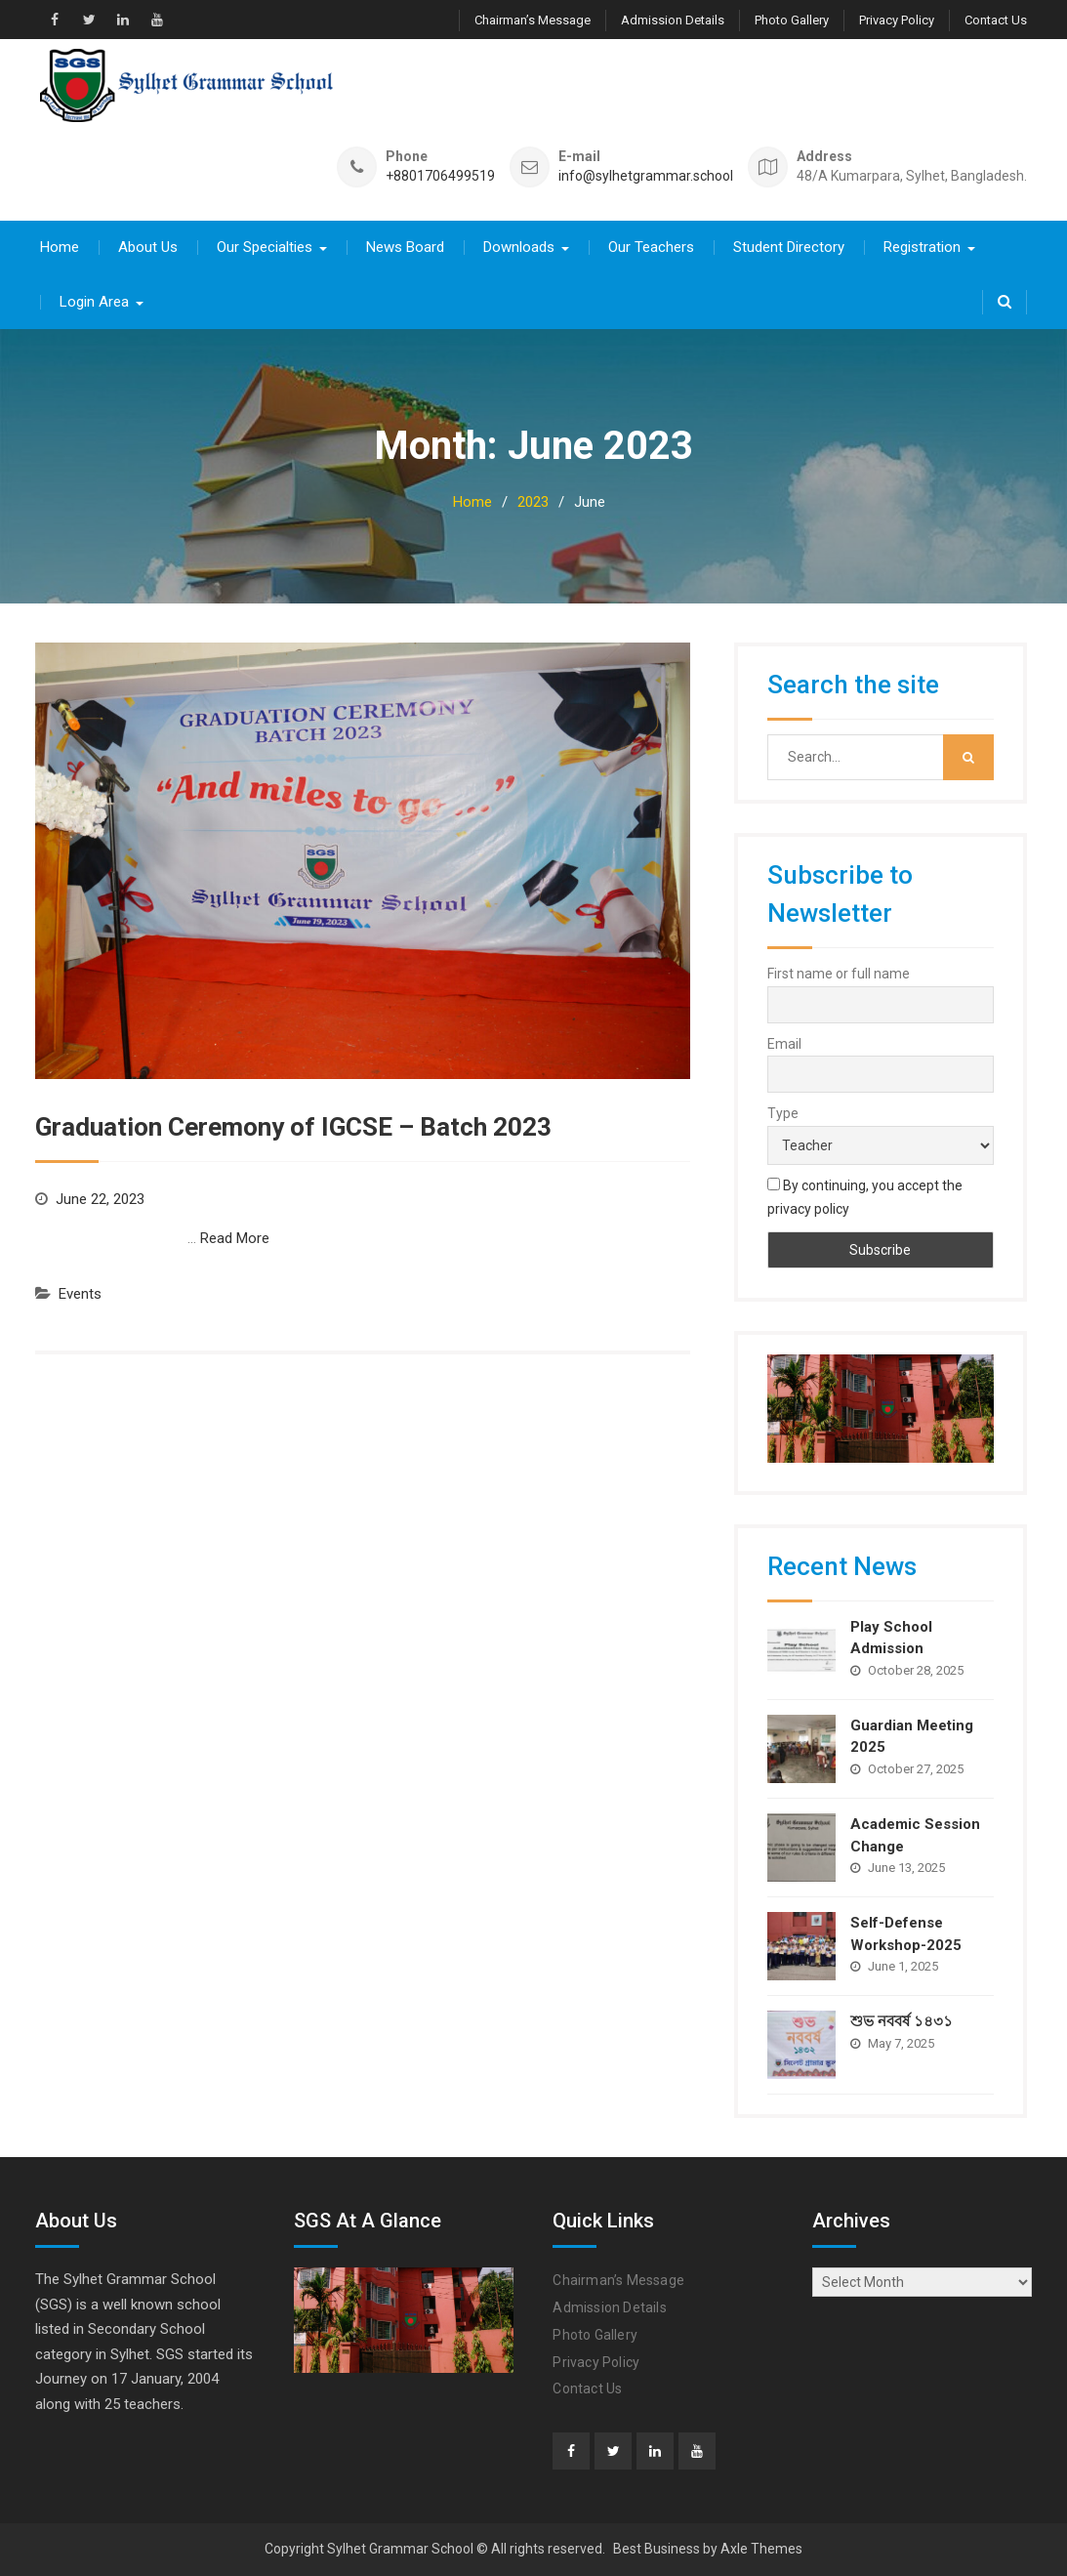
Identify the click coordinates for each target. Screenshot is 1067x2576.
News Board (405, 247)
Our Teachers (651, 247)
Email (784, 1044)
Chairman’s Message (532, 20)
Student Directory (788, 247)
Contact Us (995, 20)
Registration (922, 247)
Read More (234, 1238)
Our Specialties (264, 247)
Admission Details (672, 20)
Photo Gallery (792, 20)
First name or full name (838, 973)
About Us (148, 247)
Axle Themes (761, 2548)
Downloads (518, 247)
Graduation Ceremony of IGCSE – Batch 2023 (293, 1127)
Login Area (94, 302)
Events (80, 1294)
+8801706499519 (440, 176)
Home (59, 247)
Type (783, 1113)
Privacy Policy (896, 20)
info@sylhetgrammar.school (645, 176)
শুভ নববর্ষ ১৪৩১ (901, 2021)
